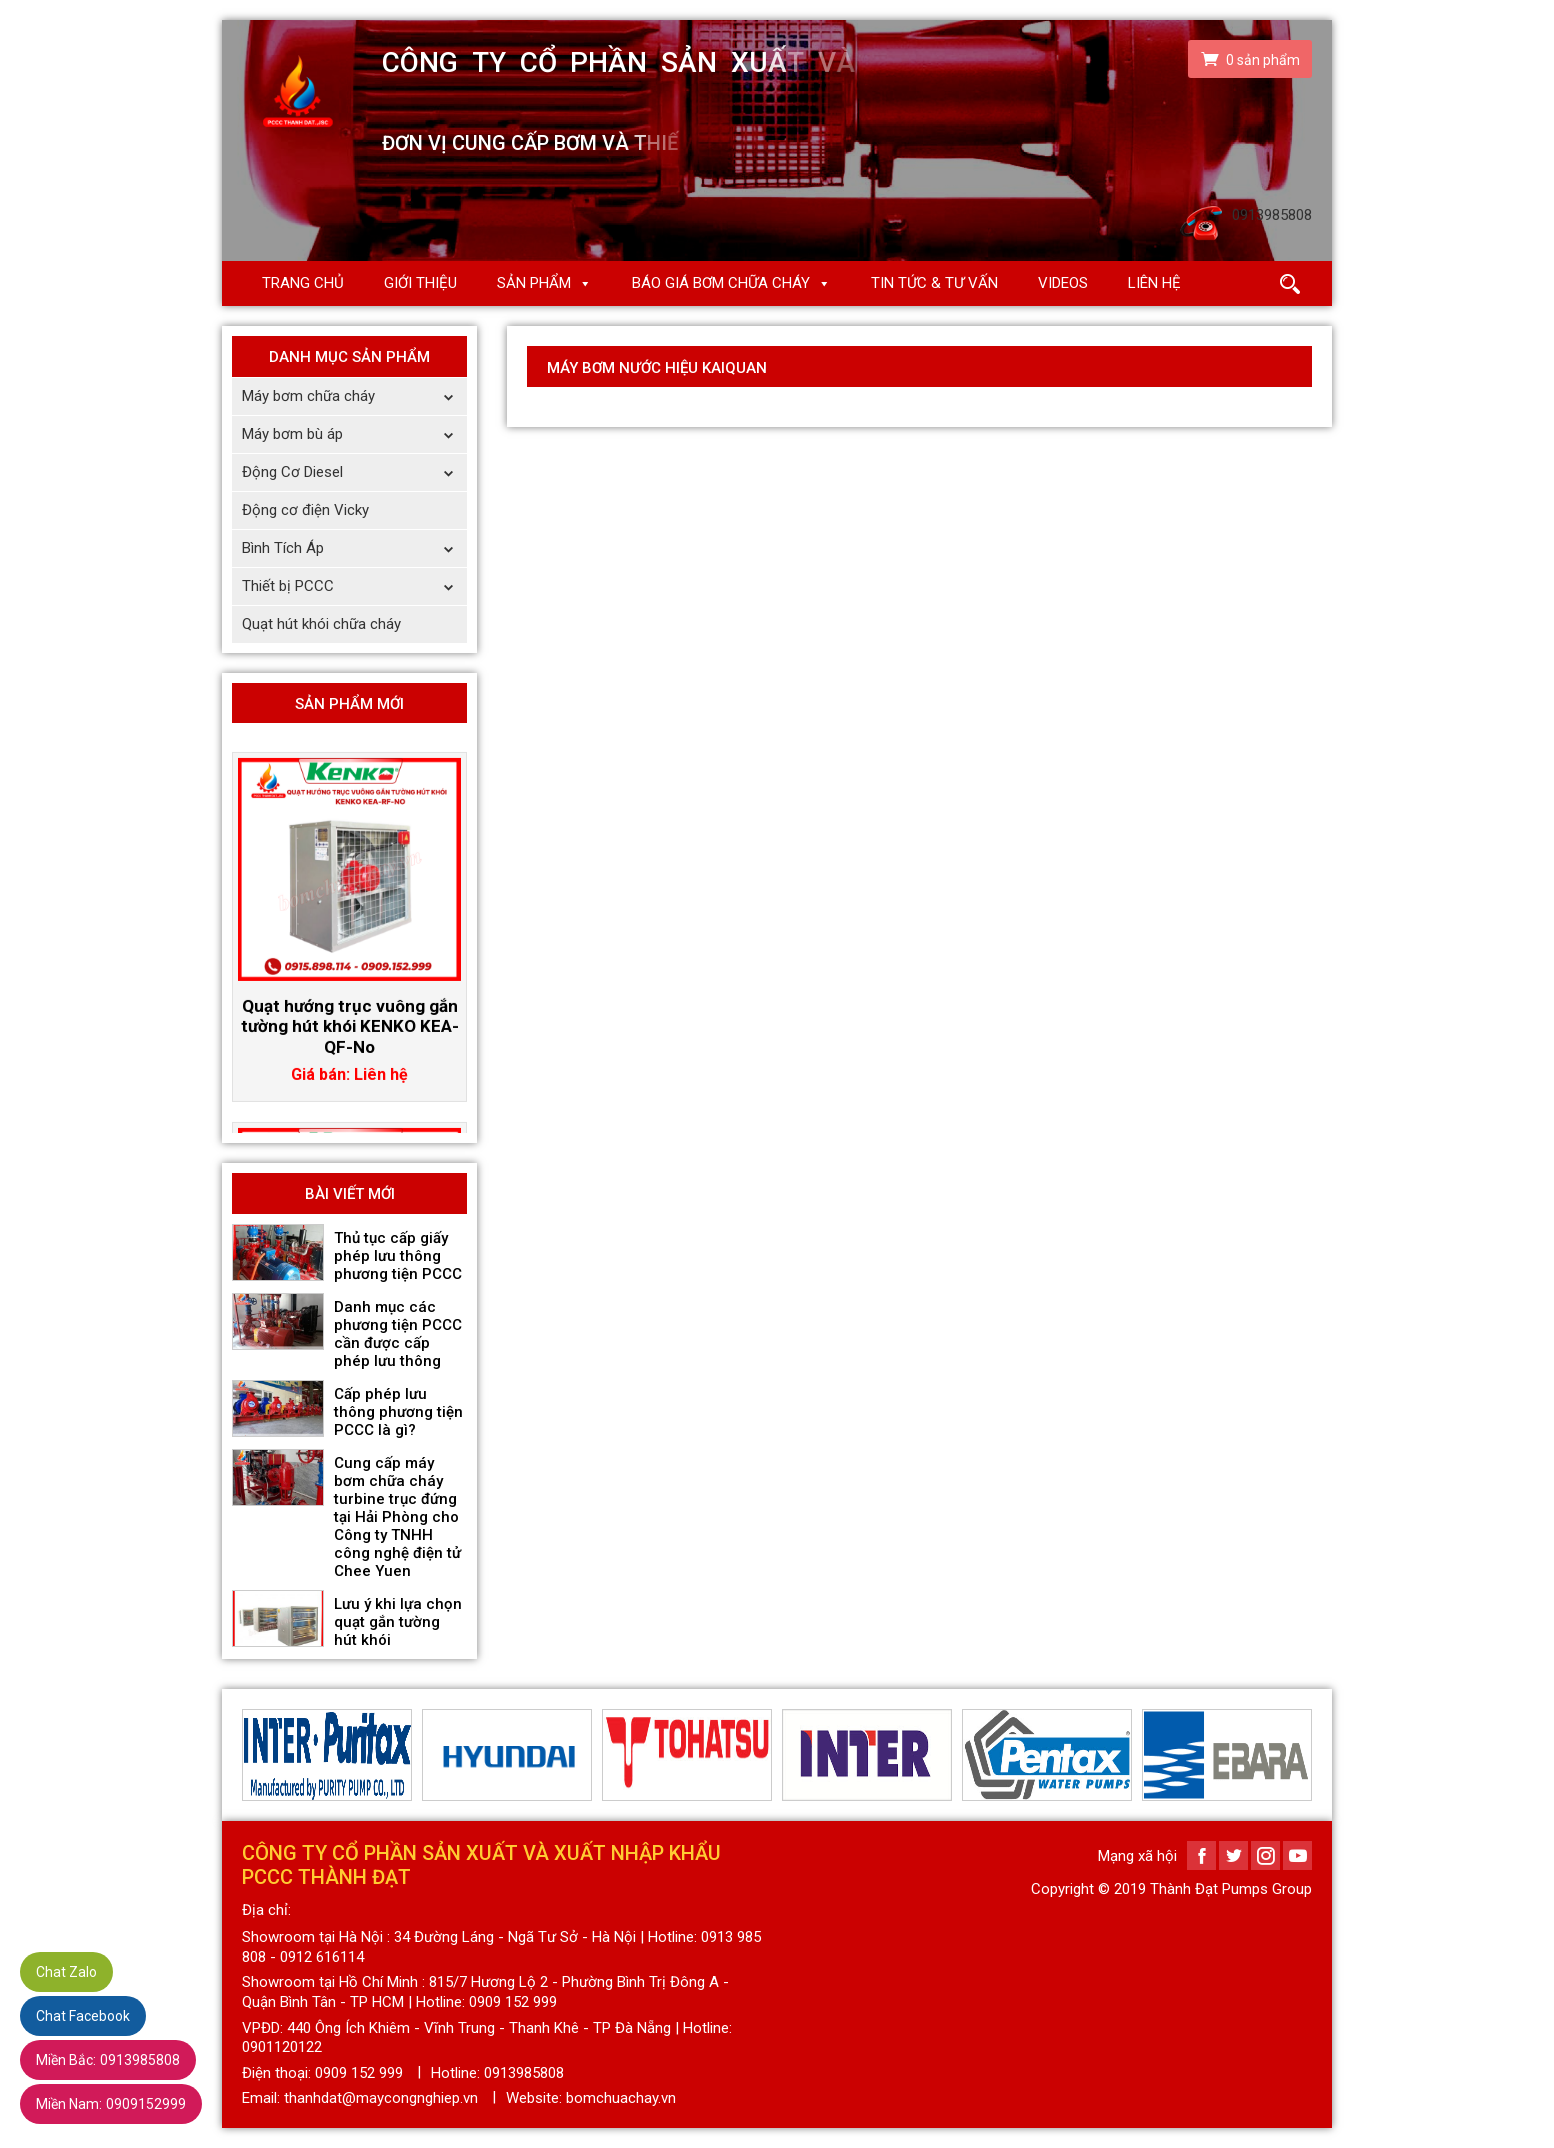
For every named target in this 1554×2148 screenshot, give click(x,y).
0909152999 (111, 2104)
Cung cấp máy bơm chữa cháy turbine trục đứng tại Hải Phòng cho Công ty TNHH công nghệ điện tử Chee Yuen (397, 1517)
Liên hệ (1154, 283)
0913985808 (108, 2060)
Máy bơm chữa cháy (354, 396)
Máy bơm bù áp (354, 434)
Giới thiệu (420, 283)
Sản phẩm (534, 283)
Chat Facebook (83, 2016)
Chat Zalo (66, 1972)
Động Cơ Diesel (354, 472)
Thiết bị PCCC (354, 586)
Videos (1063, 283)
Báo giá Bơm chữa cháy (721, 283)
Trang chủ (303, 283)
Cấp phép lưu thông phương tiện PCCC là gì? (398, 1412)
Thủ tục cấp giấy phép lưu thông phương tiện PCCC (398, 1256)
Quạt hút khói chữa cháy (321, 624)
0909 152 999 (359, 2073)
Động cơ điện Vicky (305, 510)
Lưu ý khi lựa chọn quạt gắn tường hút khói (398, 1622)
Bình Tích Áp (354, 548)
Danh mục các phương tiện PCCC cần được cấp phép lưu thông (398, 1334)
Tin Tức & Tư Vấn (934, 283)
